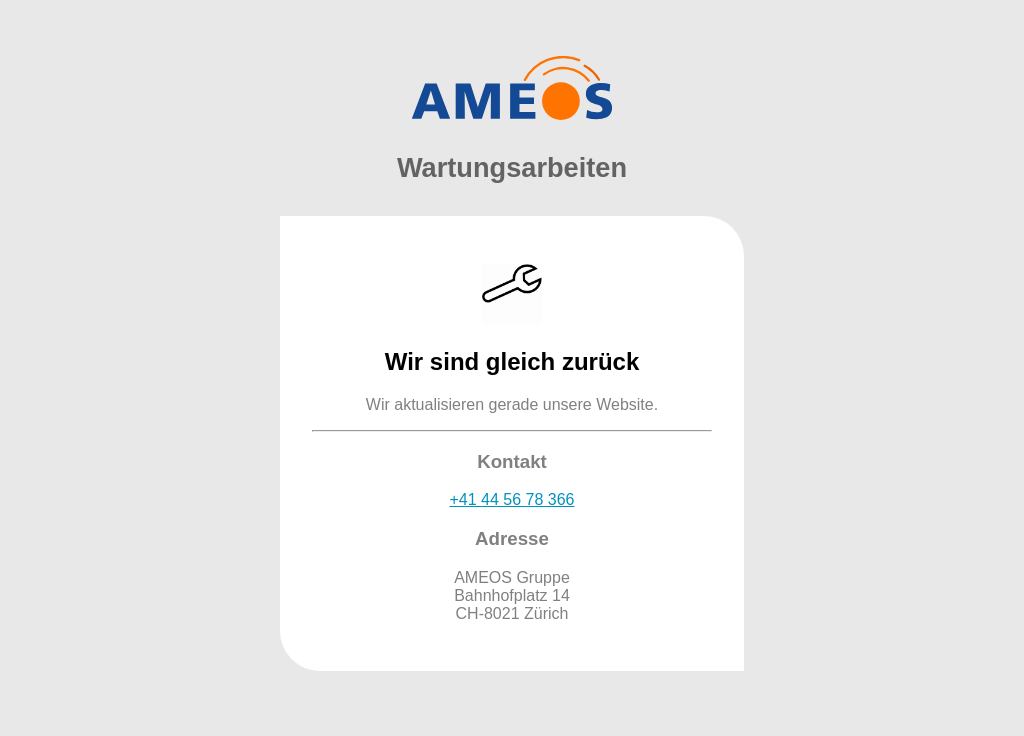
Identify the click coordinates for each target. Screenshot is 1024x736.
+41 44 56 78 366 (511, 499)
